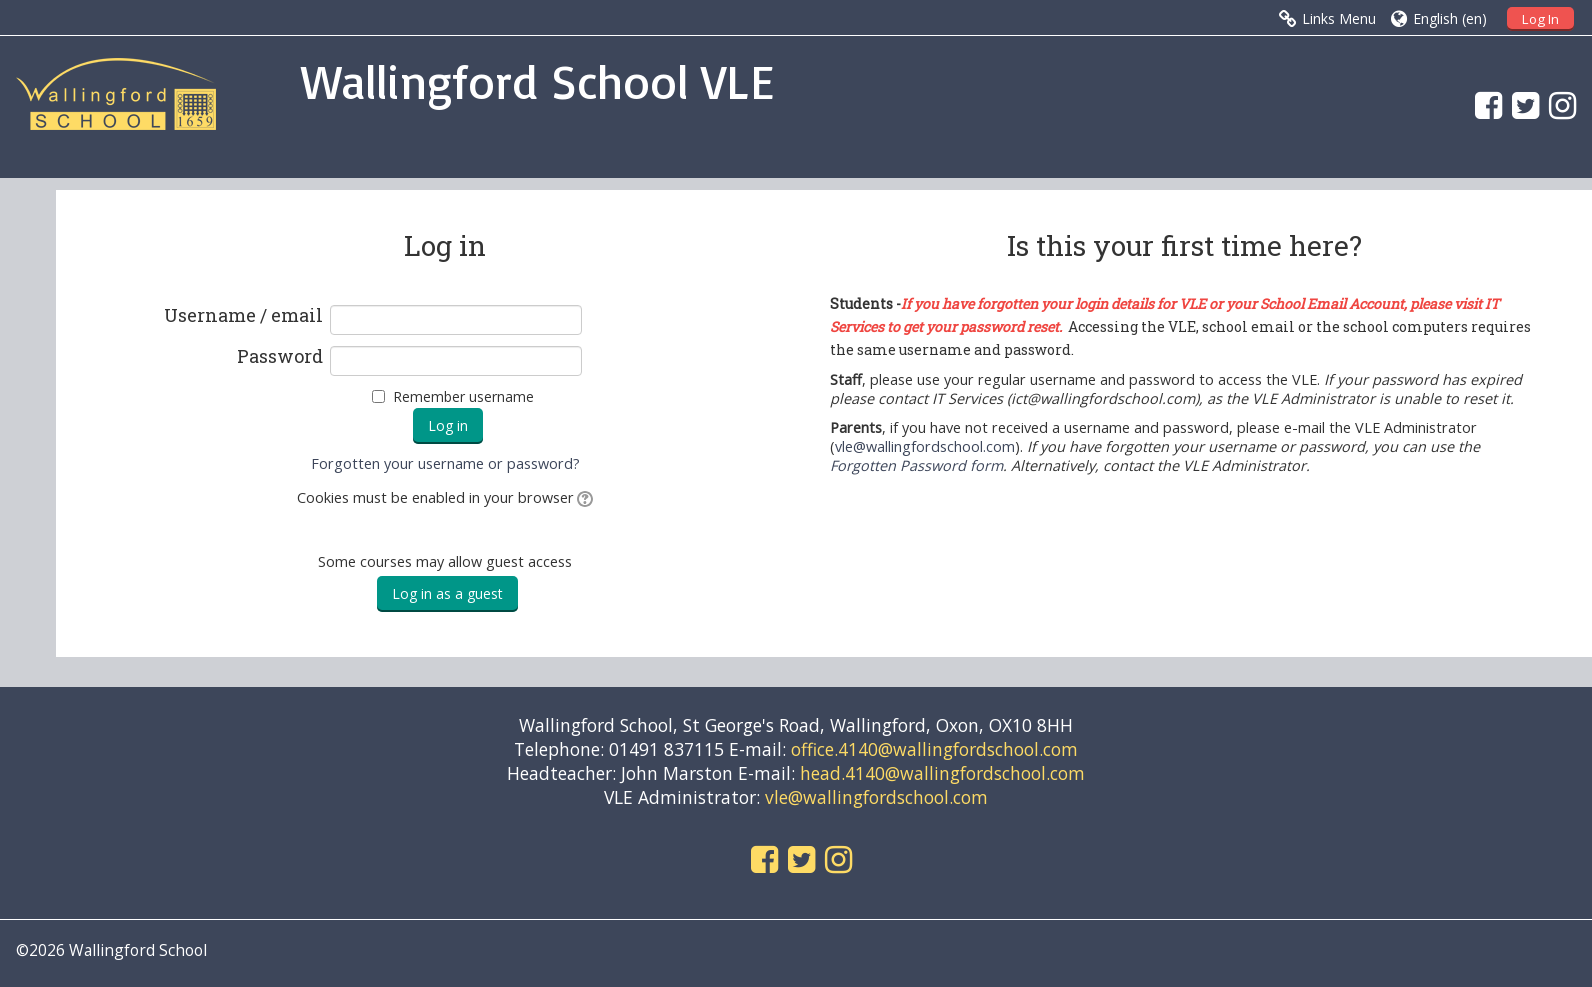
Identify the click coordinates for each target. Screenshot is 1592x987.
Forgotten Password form (916, 465)
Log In (1540, 19)
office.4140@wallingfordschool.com (934, 749)
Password (280, 357)
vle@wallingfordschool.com (925, 446)
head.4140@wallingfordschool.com (942, 773)
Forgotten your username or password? (445, 463)
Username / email (243, 316)
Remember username (463, 396)
